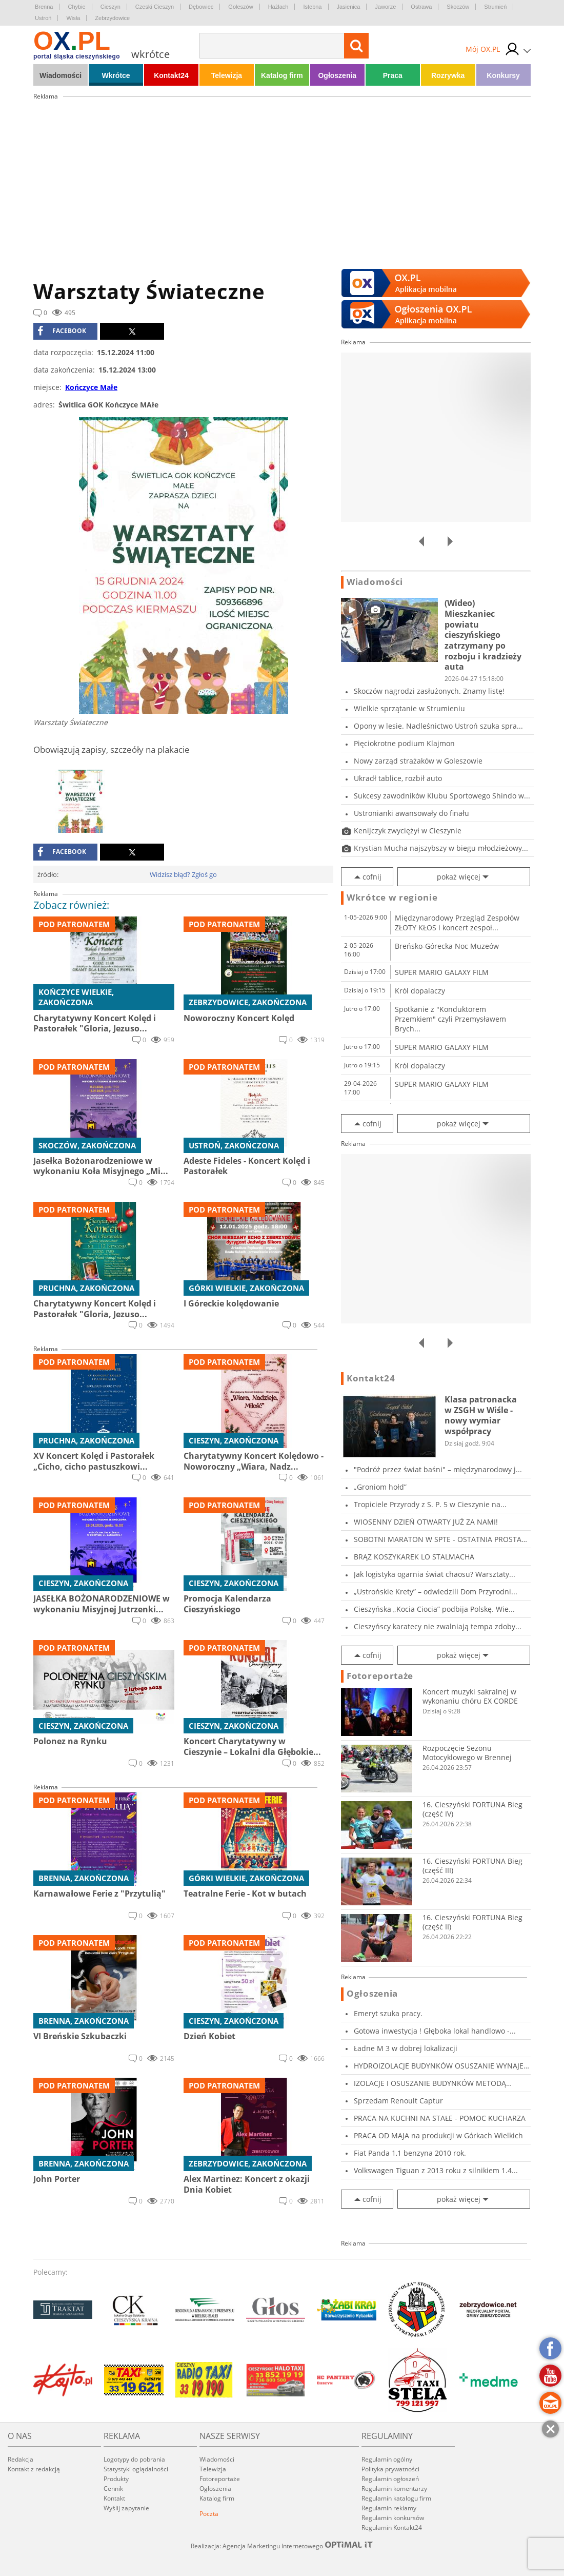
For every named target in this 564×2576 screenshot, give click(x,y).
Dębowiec (201, 7)
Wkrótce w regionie (392, 897)
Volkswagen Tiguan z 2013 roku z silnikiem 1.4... (436, 2170)
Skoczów (458, 7)
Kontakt (114, 2498)
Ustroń (43, 18)
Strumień (495, 7)
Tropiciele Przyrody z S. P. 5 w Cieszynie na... (430, 1504)
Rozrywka (448, 75)
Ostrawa (421, 7)
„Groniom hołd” (380, 1487)
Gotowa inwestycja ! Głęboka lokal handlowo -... (435, 2031)
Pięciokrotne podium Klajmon (404, 743)
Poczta (208, 2513)
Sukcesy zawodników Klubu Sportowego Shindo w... (442, 796)
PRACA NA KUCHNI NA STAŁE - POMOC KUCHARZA (440, 2118)
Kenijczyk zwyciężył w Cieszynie (407, 830)
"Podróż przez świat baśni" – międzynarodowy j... (438, 1469)
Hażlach (278, 7)
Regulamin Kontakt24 (391, 2527)
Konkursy (503, 75)
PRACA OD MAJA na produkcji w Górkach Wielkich (438, 2135)
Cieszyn (110, 7)
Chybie (76, 7)
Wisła (73, 18)
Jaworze (385, 7)
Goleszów (240, 7)
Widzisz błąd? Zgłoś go (183, 874)
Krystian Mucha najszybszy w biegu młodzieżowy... (441, 848)
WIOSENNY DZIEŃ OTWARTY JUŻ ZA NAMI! (426, 1522)
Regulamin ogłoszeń (390, 2478)
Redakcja (20, 2459)
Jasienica (348, 7)
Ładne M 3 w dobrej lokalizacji (405, 2048)
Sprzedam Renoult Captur (398, 2100)
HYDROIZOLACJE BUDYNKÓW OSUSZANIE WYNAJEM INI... (442, 2066)
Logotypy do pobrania (134, 2459)
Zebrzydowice (112, 18)
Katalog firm (282, 75)
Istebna (312, 7)
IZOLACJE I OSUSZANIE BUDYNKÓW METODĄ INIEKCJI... (430, 2083)
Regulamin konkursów (392, 2517)
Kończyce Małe (91, 387)
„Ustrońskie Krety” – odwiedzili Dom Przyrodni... (435, 1591)
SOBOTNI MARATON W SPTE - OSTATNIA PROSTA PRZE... (437, 1539)
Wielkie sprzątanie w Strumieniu (409, 708)
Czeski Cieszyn (154, 7)
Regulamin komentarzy (394, 2488)
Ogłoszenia (337, 75)
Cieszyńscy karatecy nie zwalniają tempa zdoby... (437, 1626)
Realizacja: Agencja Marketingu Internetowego (282, 2545)
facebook (61, 331)
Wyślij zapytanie (126, 2508)
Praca (392, 75)
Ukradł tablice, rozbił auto (398, 778)
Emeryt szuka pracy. (388, 2013)
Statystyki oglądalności (136, 2469)
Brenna (44, 7)
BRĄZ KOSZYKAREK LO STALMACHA (414, 1557)
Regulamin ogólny (386, 2459)
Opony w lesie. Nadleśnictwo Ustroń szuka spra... (438, 726)
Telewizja (226, 75)
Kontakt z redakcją (34, 2469)
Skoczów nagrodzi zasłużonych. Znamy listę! (429, 691)
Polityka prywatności (390, 2469)
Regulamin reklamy (388, 2508)
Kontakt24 (171, 75)
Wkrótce (116, 75)
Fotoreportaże (380, 1676)
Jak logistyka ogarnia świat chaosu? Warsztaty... (434, 1574)
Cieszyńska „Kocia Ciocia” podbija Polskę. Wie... (434, 1609)
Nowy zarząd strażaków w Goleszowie (418, 761)
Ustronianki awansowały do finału (411, 813)
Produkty (116, 2478)
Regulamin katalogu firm (396, 2498)
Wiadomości (60, 75)
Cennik (113, 2488)
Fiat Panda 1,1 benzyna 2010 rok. (410, 2153)
